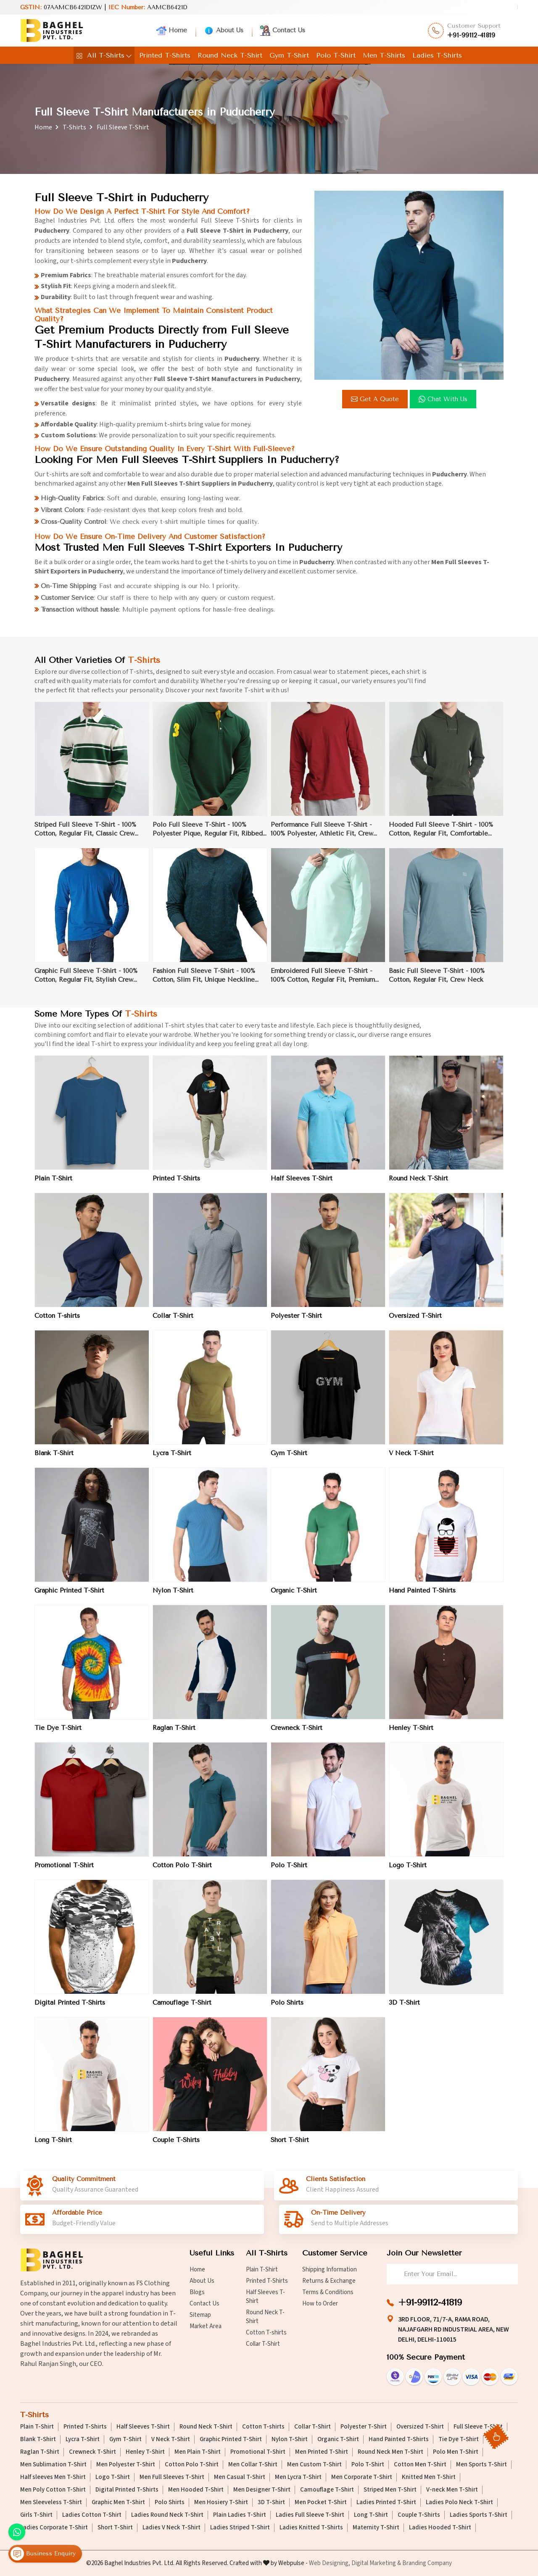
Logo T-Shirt (408, 1871)
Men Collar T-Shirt (252, 2464)
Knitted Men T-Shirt (429, 2477)
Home (171, 31)
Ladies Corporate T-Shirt (54, 2527)
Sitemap (200, 2315)
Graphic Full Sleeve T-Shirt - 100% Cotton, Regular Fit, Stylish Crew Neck (85, 982)
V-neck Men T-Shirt (452, 2490)
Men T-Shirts (384, 55)
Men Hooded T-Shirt (196, 2490)
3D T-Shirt (404, 2009)
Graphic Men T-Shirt (118, 2502)
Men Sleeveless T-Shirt (51, 2502)
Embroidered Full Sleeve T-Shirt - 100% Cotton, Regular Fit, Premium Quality (323, 982)
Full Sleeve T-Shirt (478, 2427)
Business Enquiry (43, 2553)
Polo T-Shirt (336, 55)
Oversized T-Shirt (415, 1322)
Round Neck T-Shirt (230, 55)
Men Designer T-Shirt (261, 2490)
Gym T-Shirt (289, 55)
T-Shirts (74, 127)
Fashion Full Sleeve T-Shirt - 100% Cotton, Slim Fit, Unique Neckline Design (204, 982)
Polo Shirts (287, 2009)
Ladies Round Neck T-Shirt (167, 2515)
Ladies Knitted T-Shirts (311, 2527)
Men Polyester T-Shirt (125, 2464)
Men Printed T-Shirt (321, 2452)
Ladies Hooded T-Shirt (440, 2527)
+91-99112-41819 (471, 35)
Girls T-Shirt (36, 2515)
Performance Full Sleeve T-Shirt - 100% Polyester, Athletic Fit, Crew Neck (322, 835)
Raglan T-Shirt (174, 1734)
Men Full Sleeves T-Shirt (172, 2477)
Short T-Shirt (290, 2146)
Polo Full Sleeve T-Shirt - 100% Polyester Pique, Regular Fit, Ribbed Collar (208, 835)
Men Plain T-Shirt (197, 2452)
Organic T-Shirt (294, 1597)
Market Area (206, 2326)
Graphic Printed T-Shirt (69, 1597)
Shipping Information (329, 2269)
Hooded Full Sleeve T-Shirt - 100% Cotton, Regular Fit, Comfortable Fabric (441, 835)
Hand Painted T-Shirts (422, 1597)
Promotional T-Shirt (64, 1871)
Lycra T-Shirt (172, 1459)
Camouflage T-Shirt (182, 2009)
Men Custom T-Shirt (314, 2464)
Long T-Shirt (53, 2146)
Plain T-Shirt (53, 1184)
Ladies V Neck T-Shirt (171, 2527)
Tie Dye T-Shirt (58, 1734)
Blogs (197, 2292)
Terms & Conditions (327, 2292)
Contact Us (282, 31)
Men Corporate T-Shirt (361, 2477)
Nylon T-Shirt (173, 1597)
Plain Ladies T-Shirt (239, 2515)
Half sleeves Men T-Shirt (53, 2477)
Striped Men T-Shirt (390, 2490)
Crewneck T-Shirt (296, 1734)
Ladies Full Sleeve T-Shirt (310, 2515)
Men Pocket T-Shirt (321, 2502)
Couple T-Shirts (176, 2146)
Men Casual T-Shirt (239, 2477)
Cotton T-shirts (57, 1322)
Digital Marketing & (376, 2563)
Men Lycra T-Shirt (298, 2477)
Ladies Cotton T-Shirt (91, 2515)
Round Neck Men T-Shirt (390, 2452)
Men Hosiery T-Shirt (221, 2502)
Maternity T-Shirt (376, 2527)
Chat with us (443, 399)
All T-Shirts (104, 55)
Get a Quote (375, 399)
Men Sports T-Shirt (481, 2464)
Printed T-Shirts (164, 55)
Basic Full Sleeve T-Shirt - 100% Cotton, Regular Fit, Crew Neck (437, 981)
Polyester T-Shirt (296, 1322)
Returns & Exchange (329, 2280)
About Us (223, 31)
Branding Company (427, 2563)
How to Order (320, 2303)
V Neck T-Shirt (411, 1459)
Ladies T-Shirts (437, 55)
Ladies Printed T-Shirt (386, 2502)
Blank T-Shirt (54, 1459)
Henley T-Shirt (411, 1734)
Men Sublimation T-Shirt (53, 2464)
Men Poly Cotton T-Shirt (53, 2490)
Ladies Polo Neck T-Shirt (459, 2502)
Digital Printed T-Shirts (69, 2009)
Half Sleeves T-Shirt (301, 1184)
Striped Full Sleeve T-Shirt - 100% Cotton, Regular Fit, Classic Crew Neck (85, 835)
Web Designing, (329, 2563)
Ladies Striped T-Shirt (240, 2527)
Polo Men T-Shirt (455, 2452)
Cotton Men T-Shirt (420, 2464)
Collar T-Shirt (173, 1322)
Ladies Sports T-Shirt (478, 2515)
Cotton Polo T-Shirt (182, 1871)
